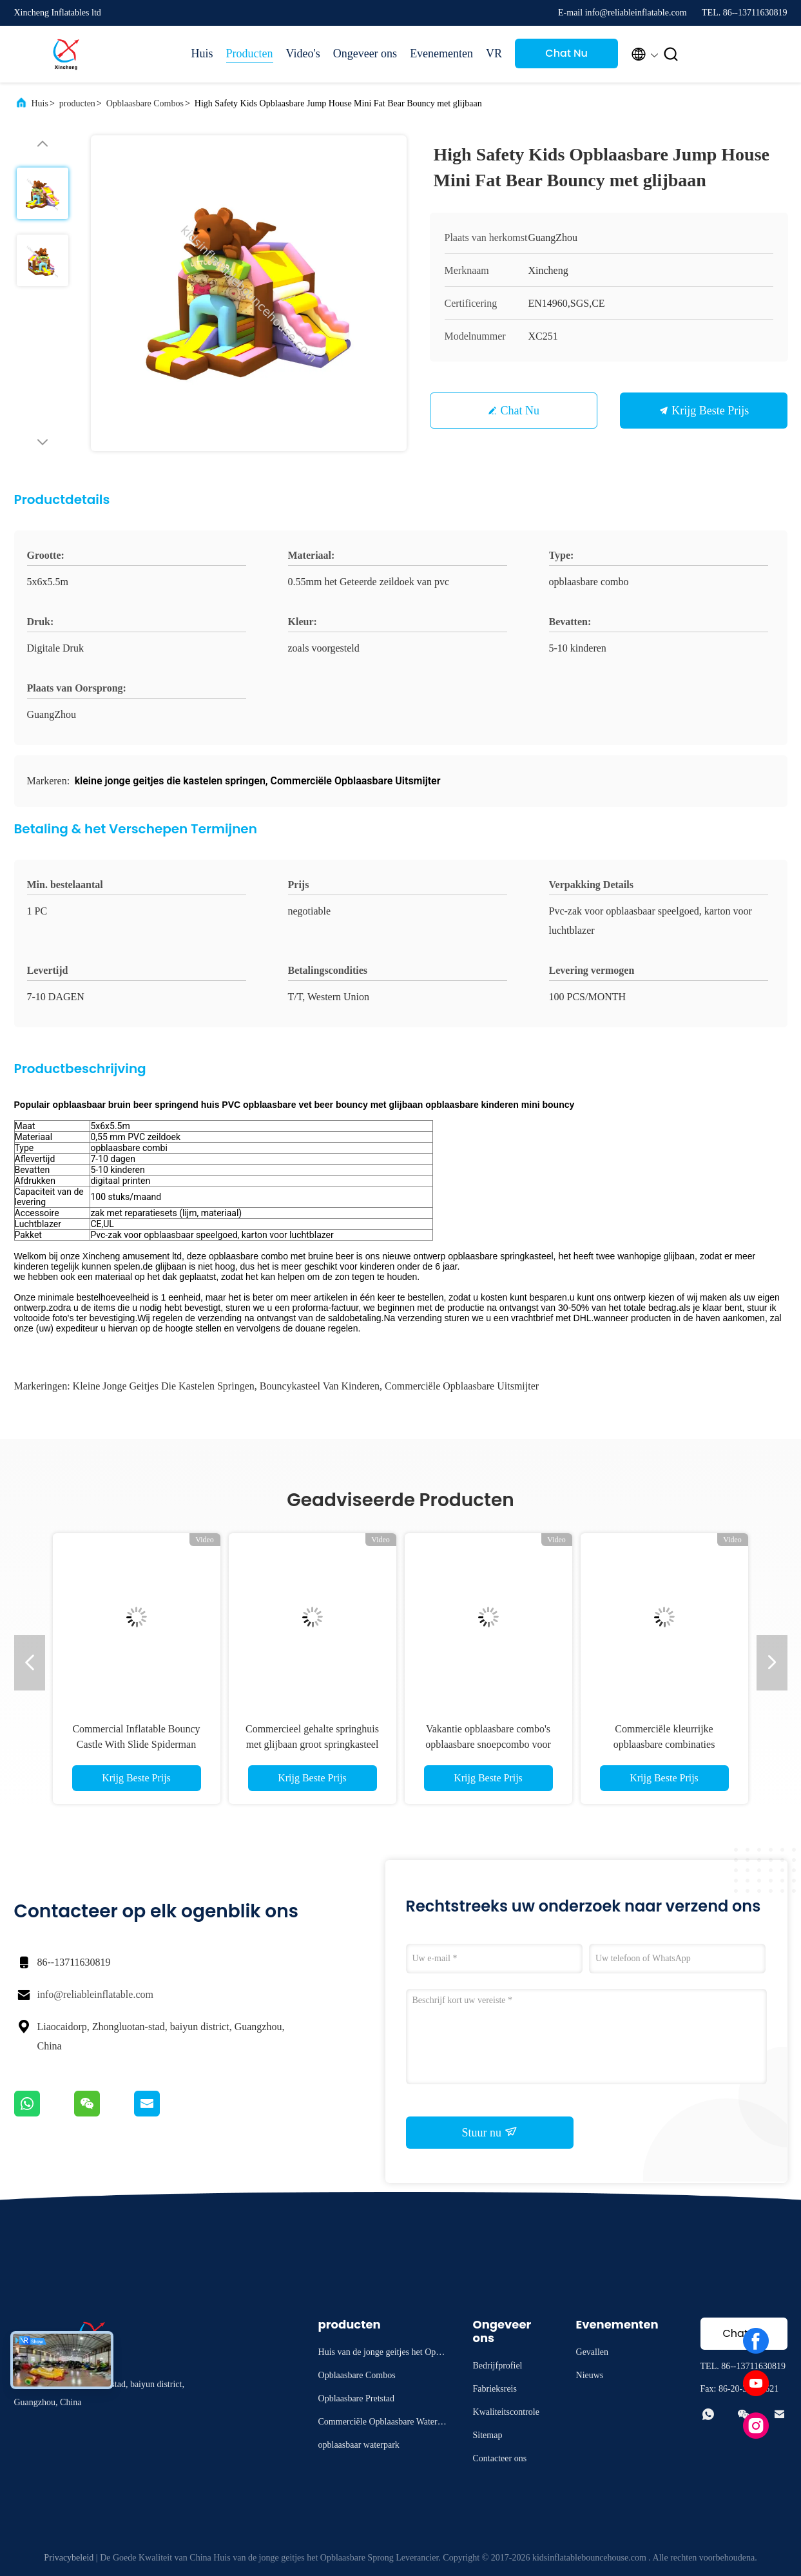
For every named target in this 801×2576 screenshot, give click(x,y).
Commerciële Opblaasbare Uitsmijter (462, 1385)
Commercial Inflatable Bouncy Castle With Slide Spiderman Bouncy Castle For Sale (136, 1744)
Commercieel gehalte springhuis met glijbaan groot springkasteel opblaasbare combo (312, 1744)
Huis (202, 53)
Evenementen (441, 53)
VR (494, 53)
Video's (303, 53)
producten (77, 103)
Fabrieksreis (495, 2389)
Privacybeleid (68, 2557)
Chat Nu (566, 53)
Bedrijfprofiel (498, 2365)
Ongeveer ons (365, 53)
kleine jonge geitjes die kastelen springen (164, 1385)
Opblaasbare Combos (145, 103)
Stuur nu (489, 2132)
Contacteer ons (500, 2458)
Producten (249, 53)
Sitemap (488, 2435)
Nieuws (590, 2375)
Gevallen (592, 2352)
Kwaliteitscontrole (506, 2412)
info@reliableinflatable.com (95, 1994)
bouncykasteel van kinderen (320, 1385)
